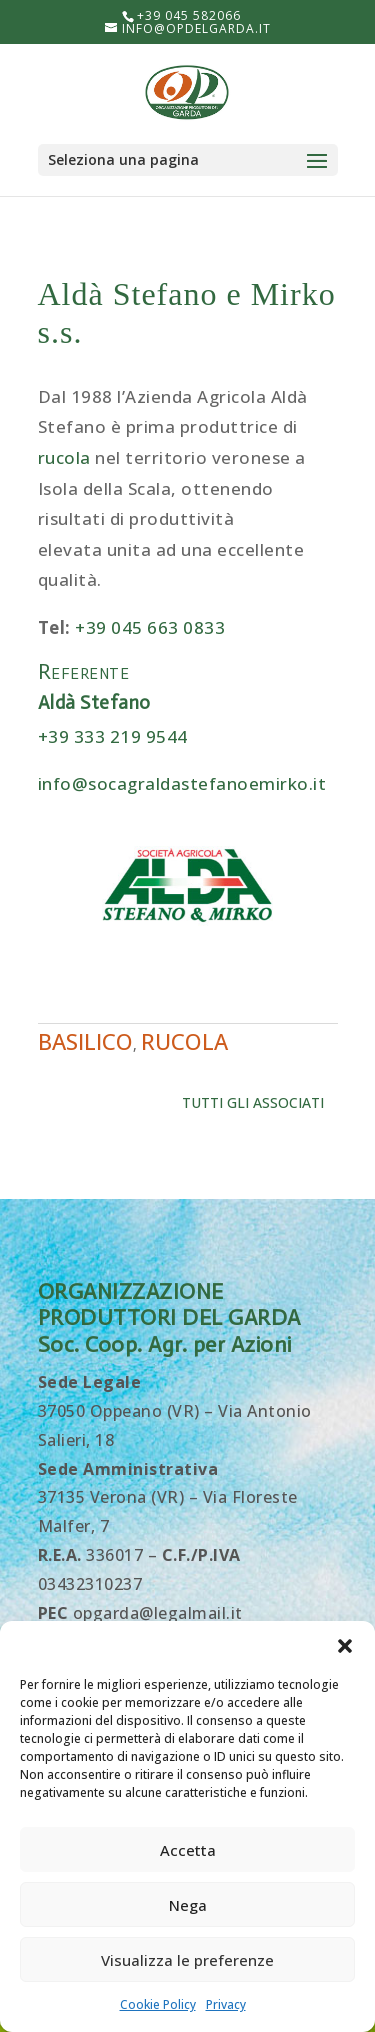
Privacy (226, 2004)
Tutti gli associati (253, 1102)
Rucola (184, 1041)
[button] (345, 1646)
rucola (64, 457)
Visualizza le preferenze (187, 1960)
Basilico (85, 1041)
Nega (188, 1905)
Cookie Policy (158, 2004)
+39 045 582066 (189, 15)
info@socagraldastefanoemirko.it (182, 783)
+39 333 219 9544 (113, 736)
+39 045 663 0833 (150, 627)
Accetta (188, 1850)
